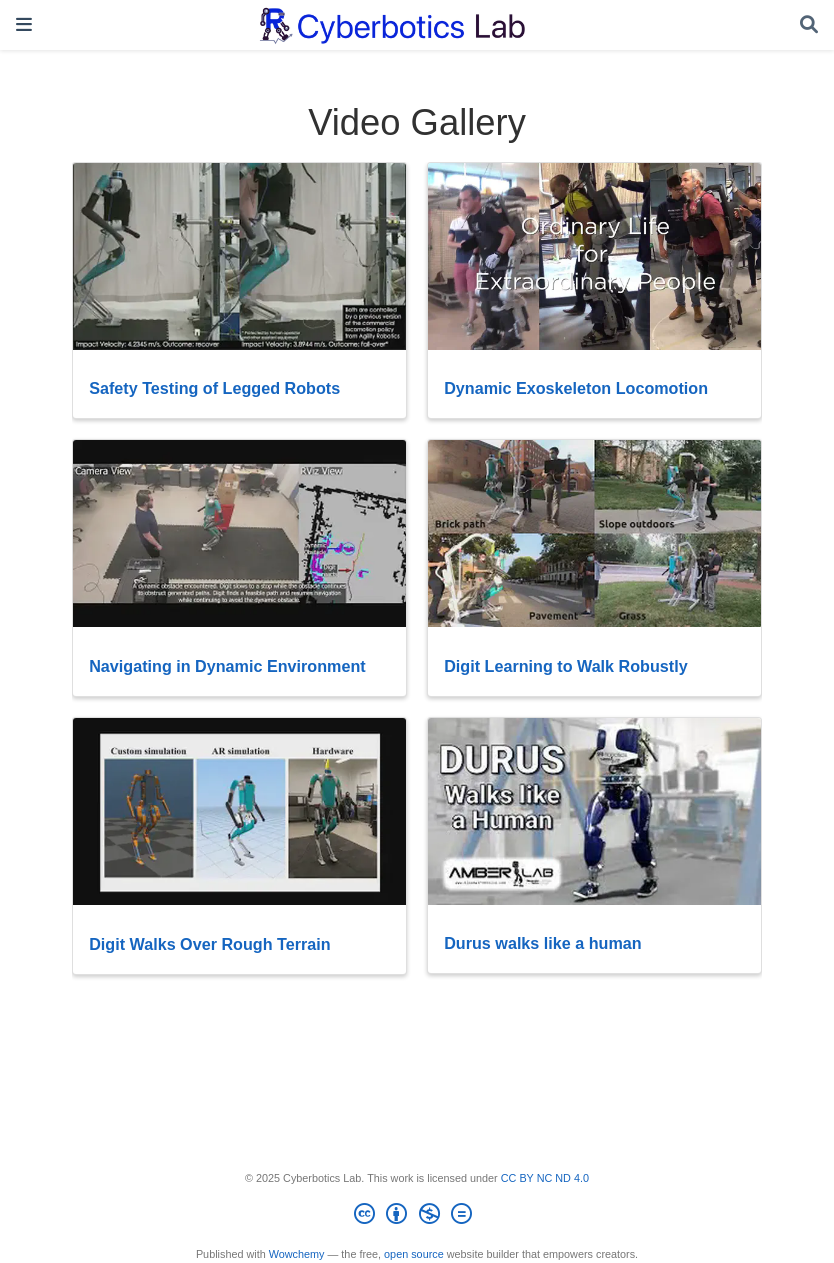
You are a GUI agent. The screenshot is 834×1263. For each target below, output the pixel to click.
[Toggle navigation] (24, 24)
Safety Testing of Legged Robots (214, 388)
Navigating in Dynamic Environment (227, 666)
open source (414, 1254)
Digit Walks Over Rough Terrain (209, 944)
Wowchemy (297, 1254)
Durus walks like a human (543, 943)
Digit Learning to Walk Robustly (566, 666)
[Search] (809, 25)
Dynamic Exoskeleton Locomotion (576, 388)
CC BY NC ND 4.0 (545, 1178)
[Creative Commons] (416, 1217)
